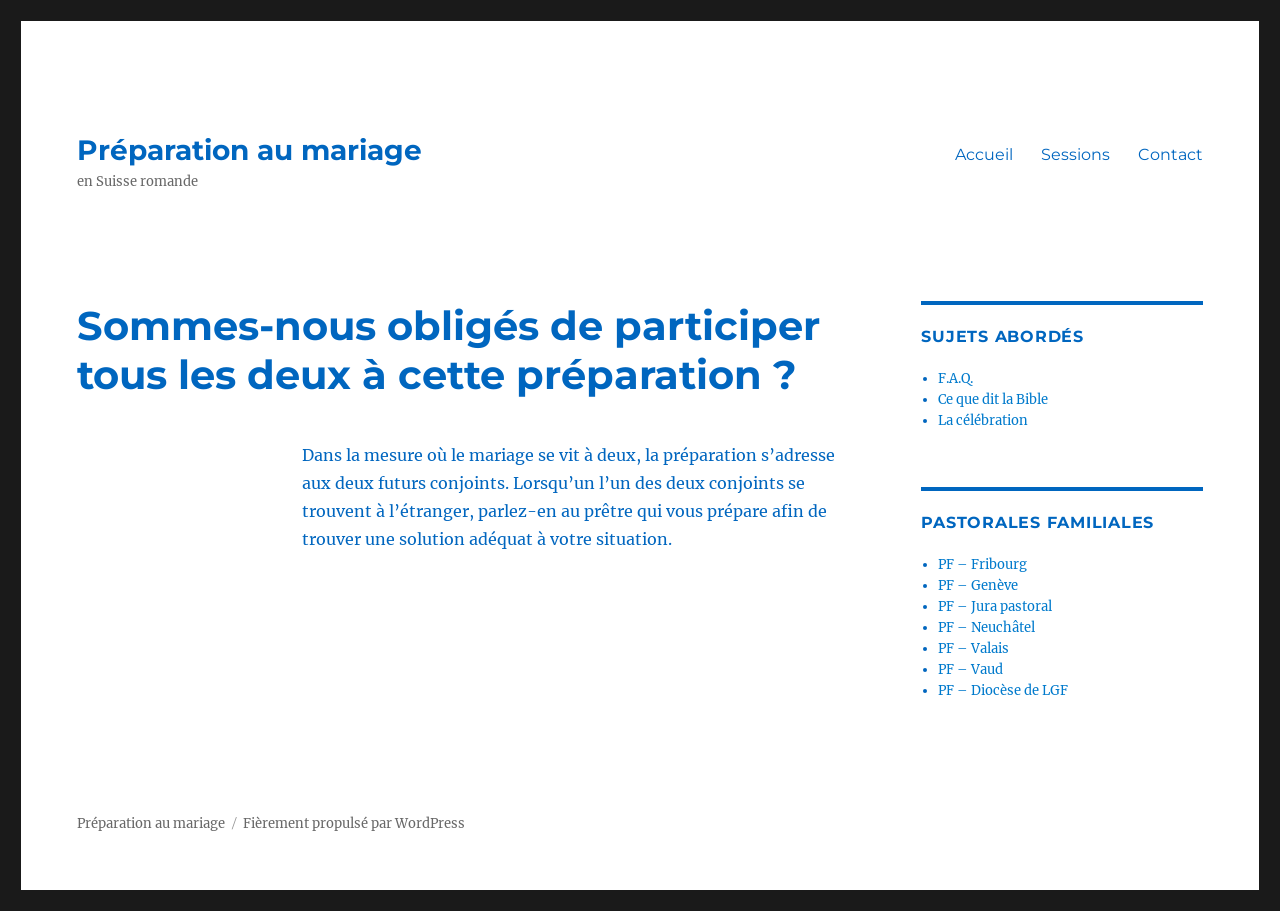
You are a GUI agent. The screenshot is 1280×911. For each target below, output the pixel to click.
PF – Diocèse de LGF (1003, 690)
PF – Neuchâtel (986, 627)
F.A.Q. (955, 378)
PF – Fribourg (982, 564)
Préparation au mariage (249, 150)
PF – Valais (973, 648)
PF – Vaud (970, 669)
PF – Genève (978, 585)
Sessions (1075, 154)
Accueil (984, 154)
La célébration (983, 420)
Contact (1170, 154)
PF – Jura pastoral (995, 606)
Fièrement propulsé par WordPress (354, 823)
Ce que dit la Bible (993, 399)
